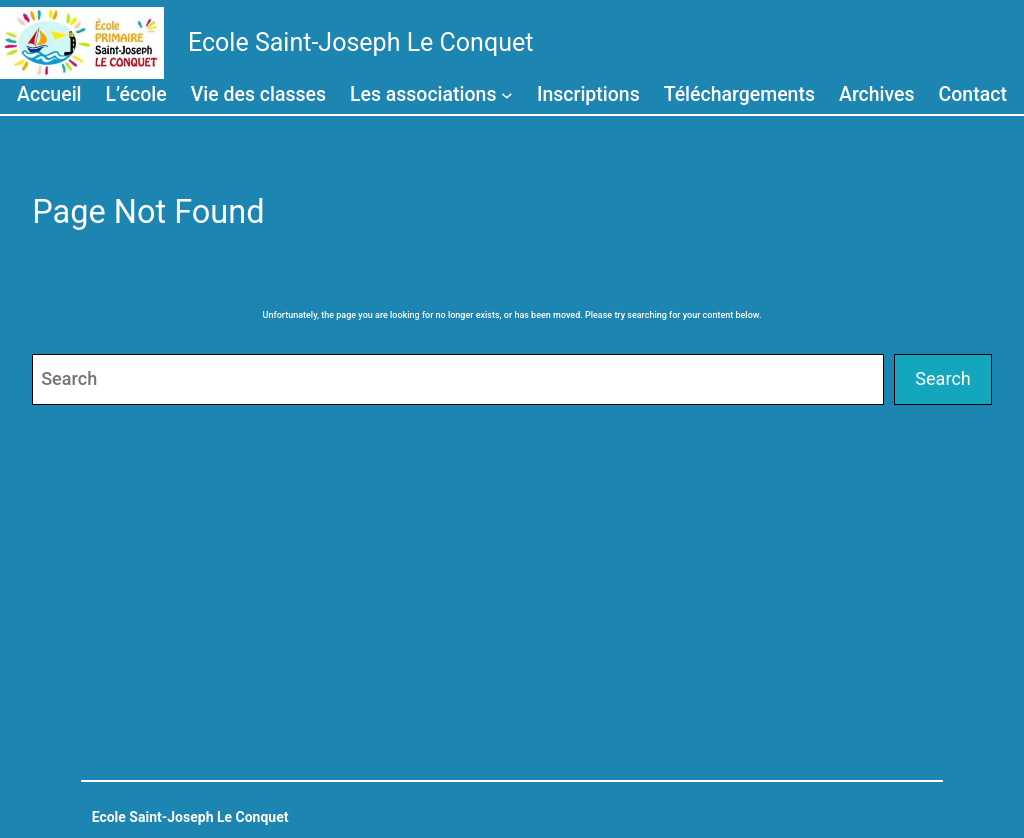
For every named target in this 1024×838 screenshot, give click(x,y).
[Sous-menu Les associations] (507, 94)
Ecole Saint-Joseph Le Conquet (360, 42)
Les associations (423, 94)
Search (943, 378)
